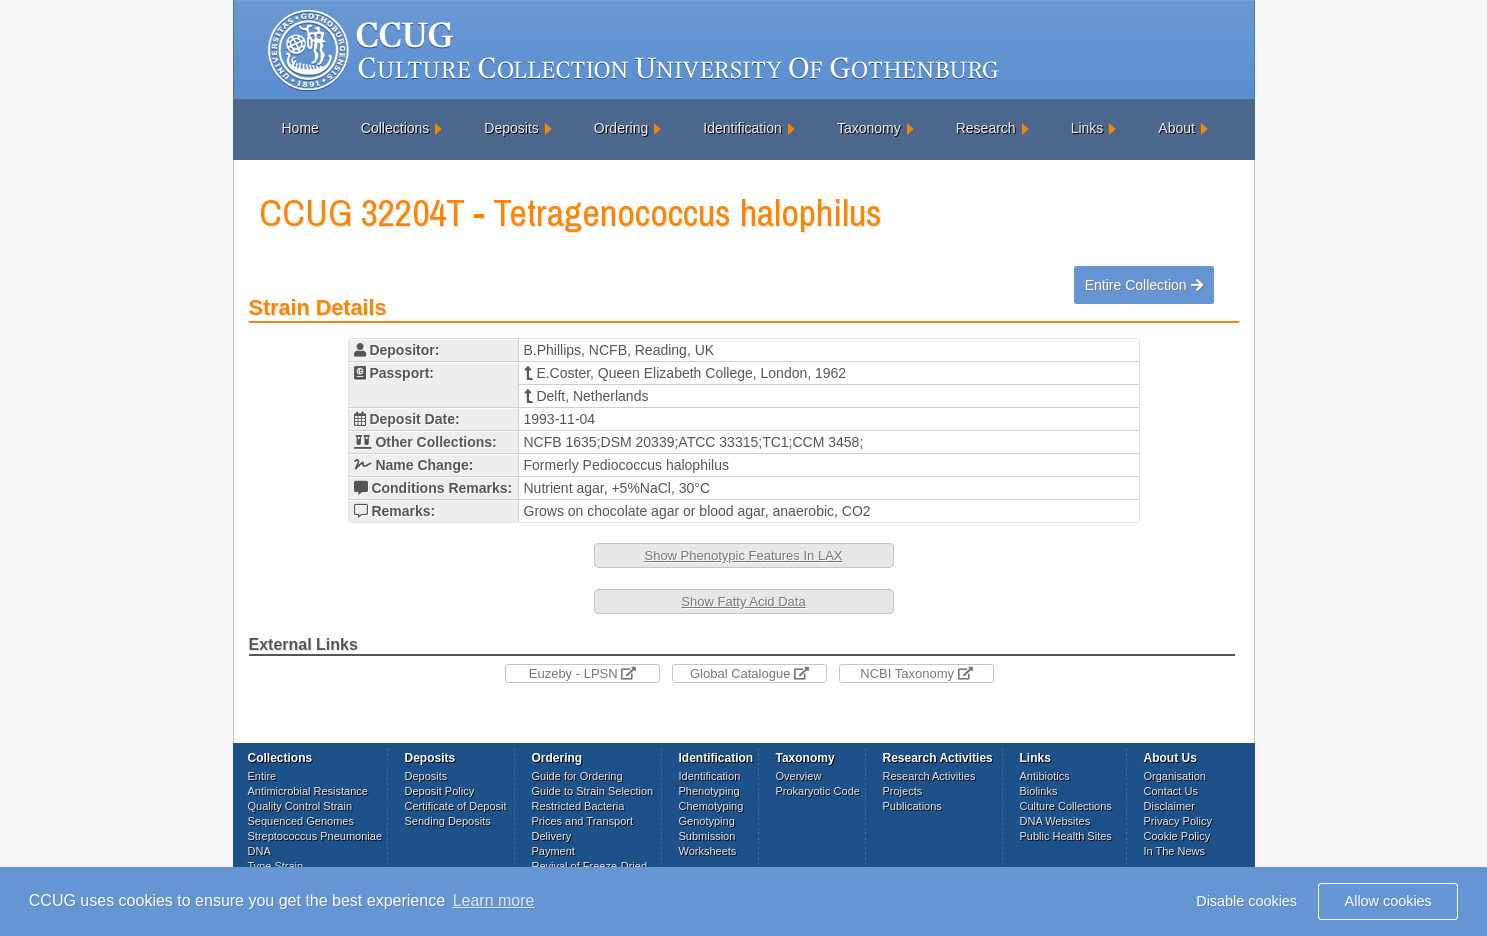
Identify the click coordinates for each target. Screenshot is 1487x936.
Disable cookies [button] (1246, 901)
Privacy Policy (1178, 821)
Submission (707, 836)
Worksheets (708, 851)
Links (1087, 128)
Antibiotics (1045, 776)
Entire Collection (1144, 285)
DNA (259, 851)
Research (986, 128)
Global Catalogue (749, 673)
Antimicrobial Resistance (308, 791)
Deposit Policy (440, 791)
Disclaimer (1169, 806)
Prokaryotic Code (818, 791)
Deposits (511, 128)
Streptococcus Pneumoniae (315, 836)
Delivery (552, 836)
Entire (262, 776)
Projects (903, 791)
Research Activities (929, 776)
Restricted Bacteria (578, 806)
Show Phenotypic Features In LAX (743, 555)
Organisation (1175, 776)
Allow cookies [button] (1388, 901)
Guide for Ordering (577, 776)
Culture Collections (1066, 806)
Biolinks (1039, 791)
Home (300, 128)
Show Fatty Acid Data (743, 601)
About (1176, 128)
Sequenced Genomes (301, 821)
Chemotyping (711, 806)
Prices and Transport (583, 821)
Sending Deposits (448, 821)
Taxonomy (869, 128)
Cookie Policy (1177, 836)
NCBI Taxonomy (916, 673)
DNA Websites (1055, 821)
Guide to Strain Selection (593, 791)
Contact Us (1171, 791)
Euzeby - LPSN (583, 673)
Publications (912, 806)
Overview (799, 776)
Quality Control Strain (300, 806)
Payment (553, 851)
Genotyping (707, 821)
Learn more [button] (494, 900)
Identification (742, 128)
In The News (1175, 851)
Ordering (621, 128)
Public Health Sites (1066, 836)
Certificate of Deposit (456, 806)
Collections (395, 128)
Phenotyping (709, 791)
